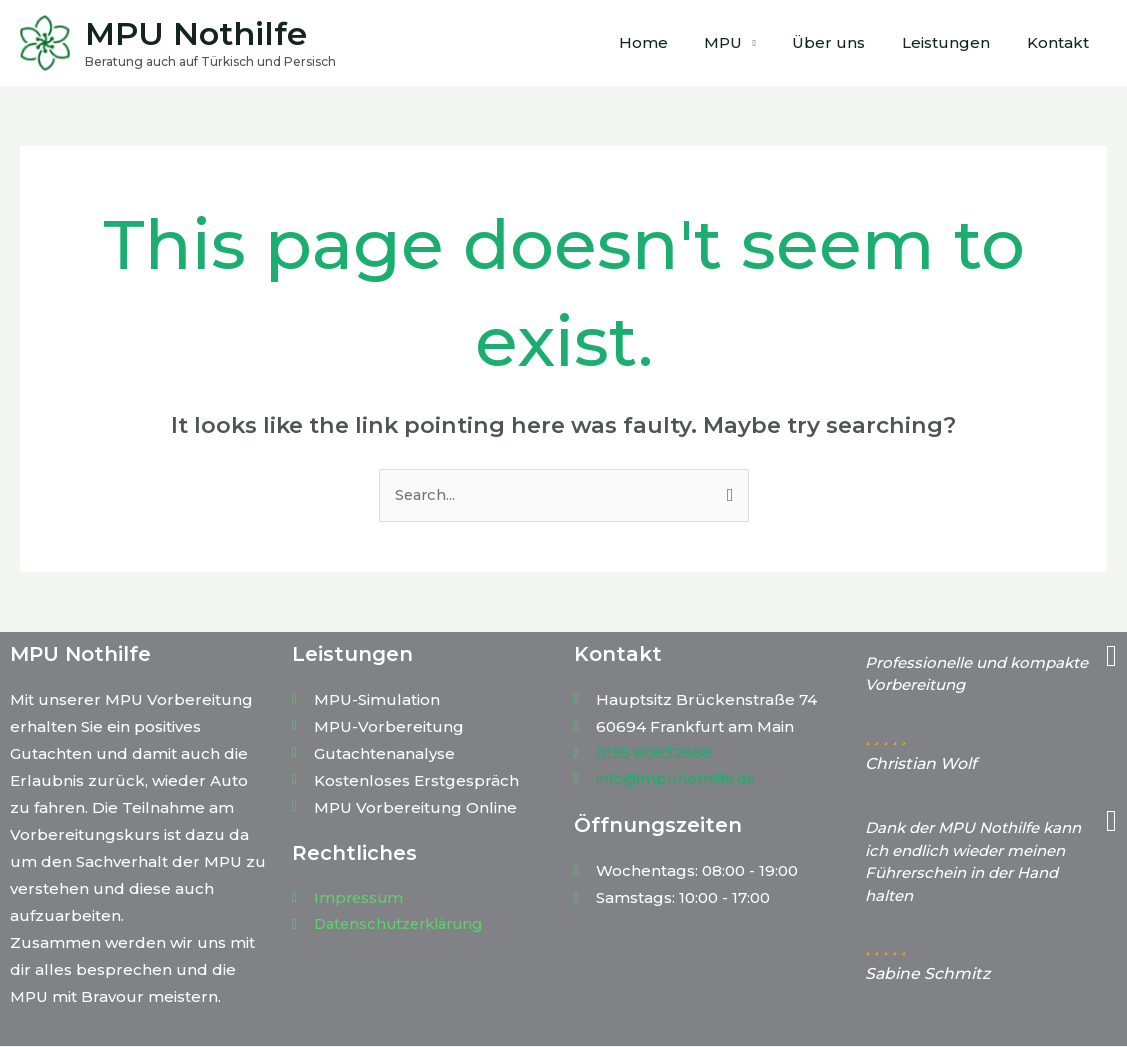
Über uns (845, 42)
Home (673, 42)
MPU (747, 42)
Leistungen (956, 42)
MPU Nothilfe (196, 33)
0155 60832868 (654, 753)
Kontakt (1061, 42)
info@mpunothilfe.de (678, 780)
